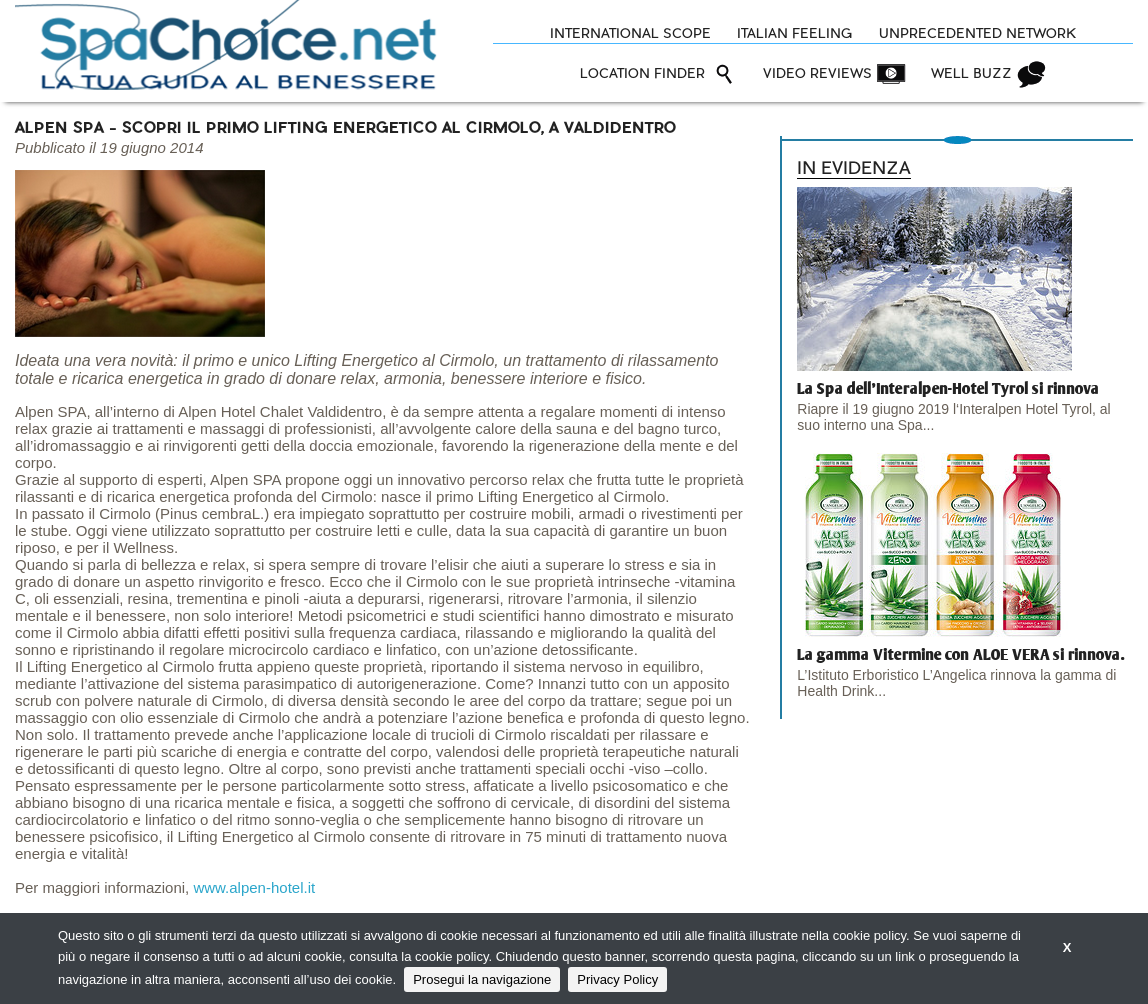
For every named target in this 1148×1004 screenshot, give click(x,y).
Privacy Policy (617, 979)
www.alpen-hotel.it (254, 887)
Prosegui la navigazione (482, 979)
